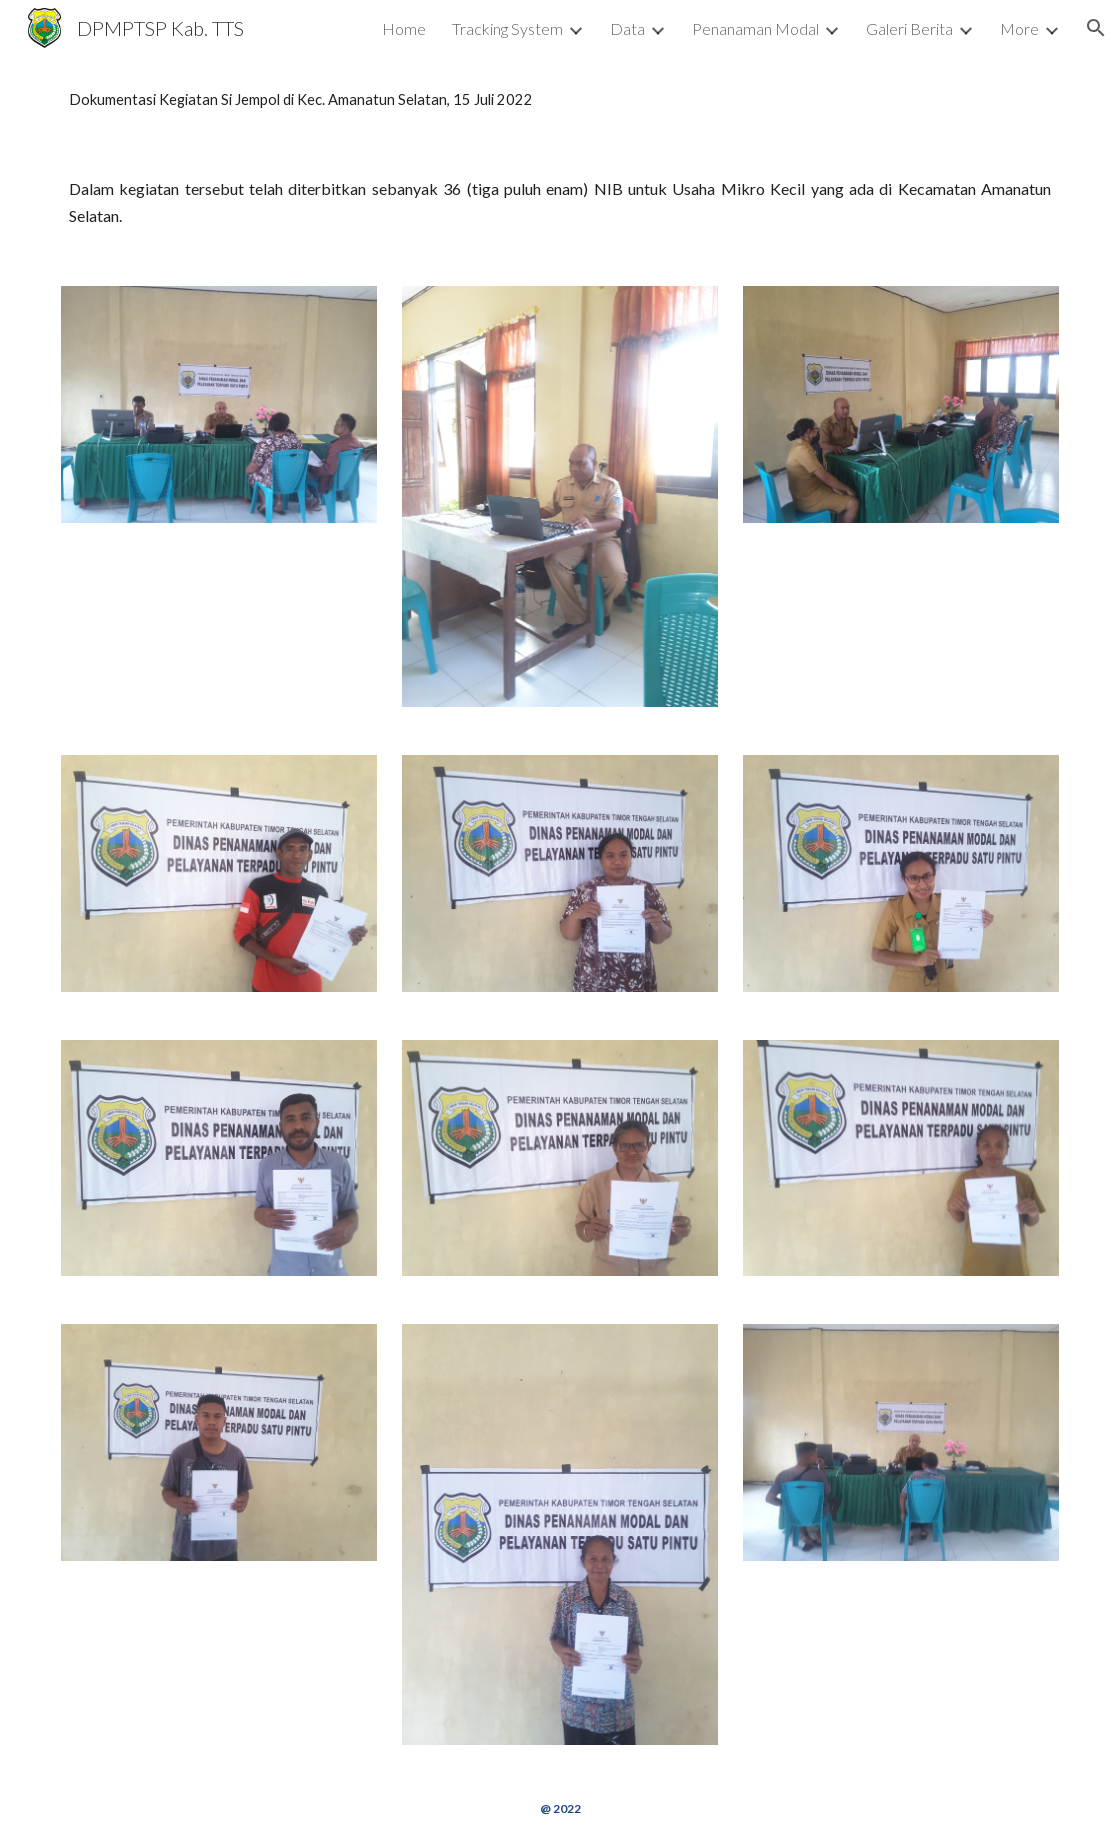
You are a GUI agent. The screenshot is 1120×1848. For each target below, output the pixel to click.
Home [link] (404, 28)
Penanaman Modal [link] (755, 28)
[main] (560, 100)
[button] (1096, 28)
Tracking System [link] (507, 28)
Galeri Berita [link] (909, 28)
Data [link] (627, 28)
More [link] (1019, 28)
